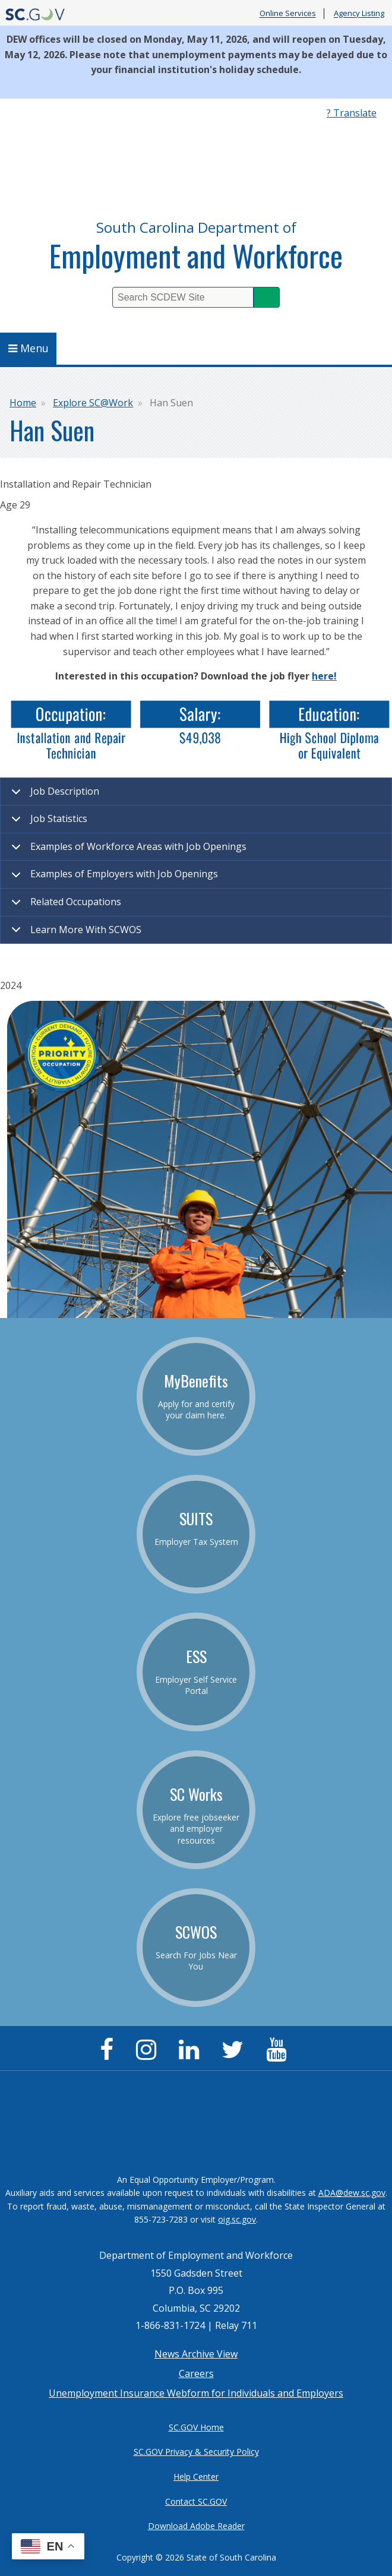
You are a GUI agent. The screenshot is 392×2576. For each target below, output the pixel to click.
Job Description (53, 795)
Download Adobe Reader (196, 2525)
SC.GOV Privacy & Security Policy (196, 2451)
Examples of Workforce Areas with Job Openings (126, 850)
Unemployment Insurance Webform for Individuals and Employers (196, 2393)
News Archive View (196, 2353)
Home (23, 402)
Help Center (196, 2476)
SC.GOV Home (196, 2427)
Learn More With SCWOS (74, 933)
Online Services (288, 13)
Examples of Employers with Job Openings (112, 878)
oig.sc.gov (237, 2219)
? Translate (352, 112)
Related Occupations (64, 905)
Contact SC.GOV (196, 2501)
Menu (28, 348)
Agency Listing (359, 13)
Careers (196, 2373)
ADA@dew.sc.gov (351, 2192)
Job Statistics (47, 822)
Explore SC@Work (93, 402)
